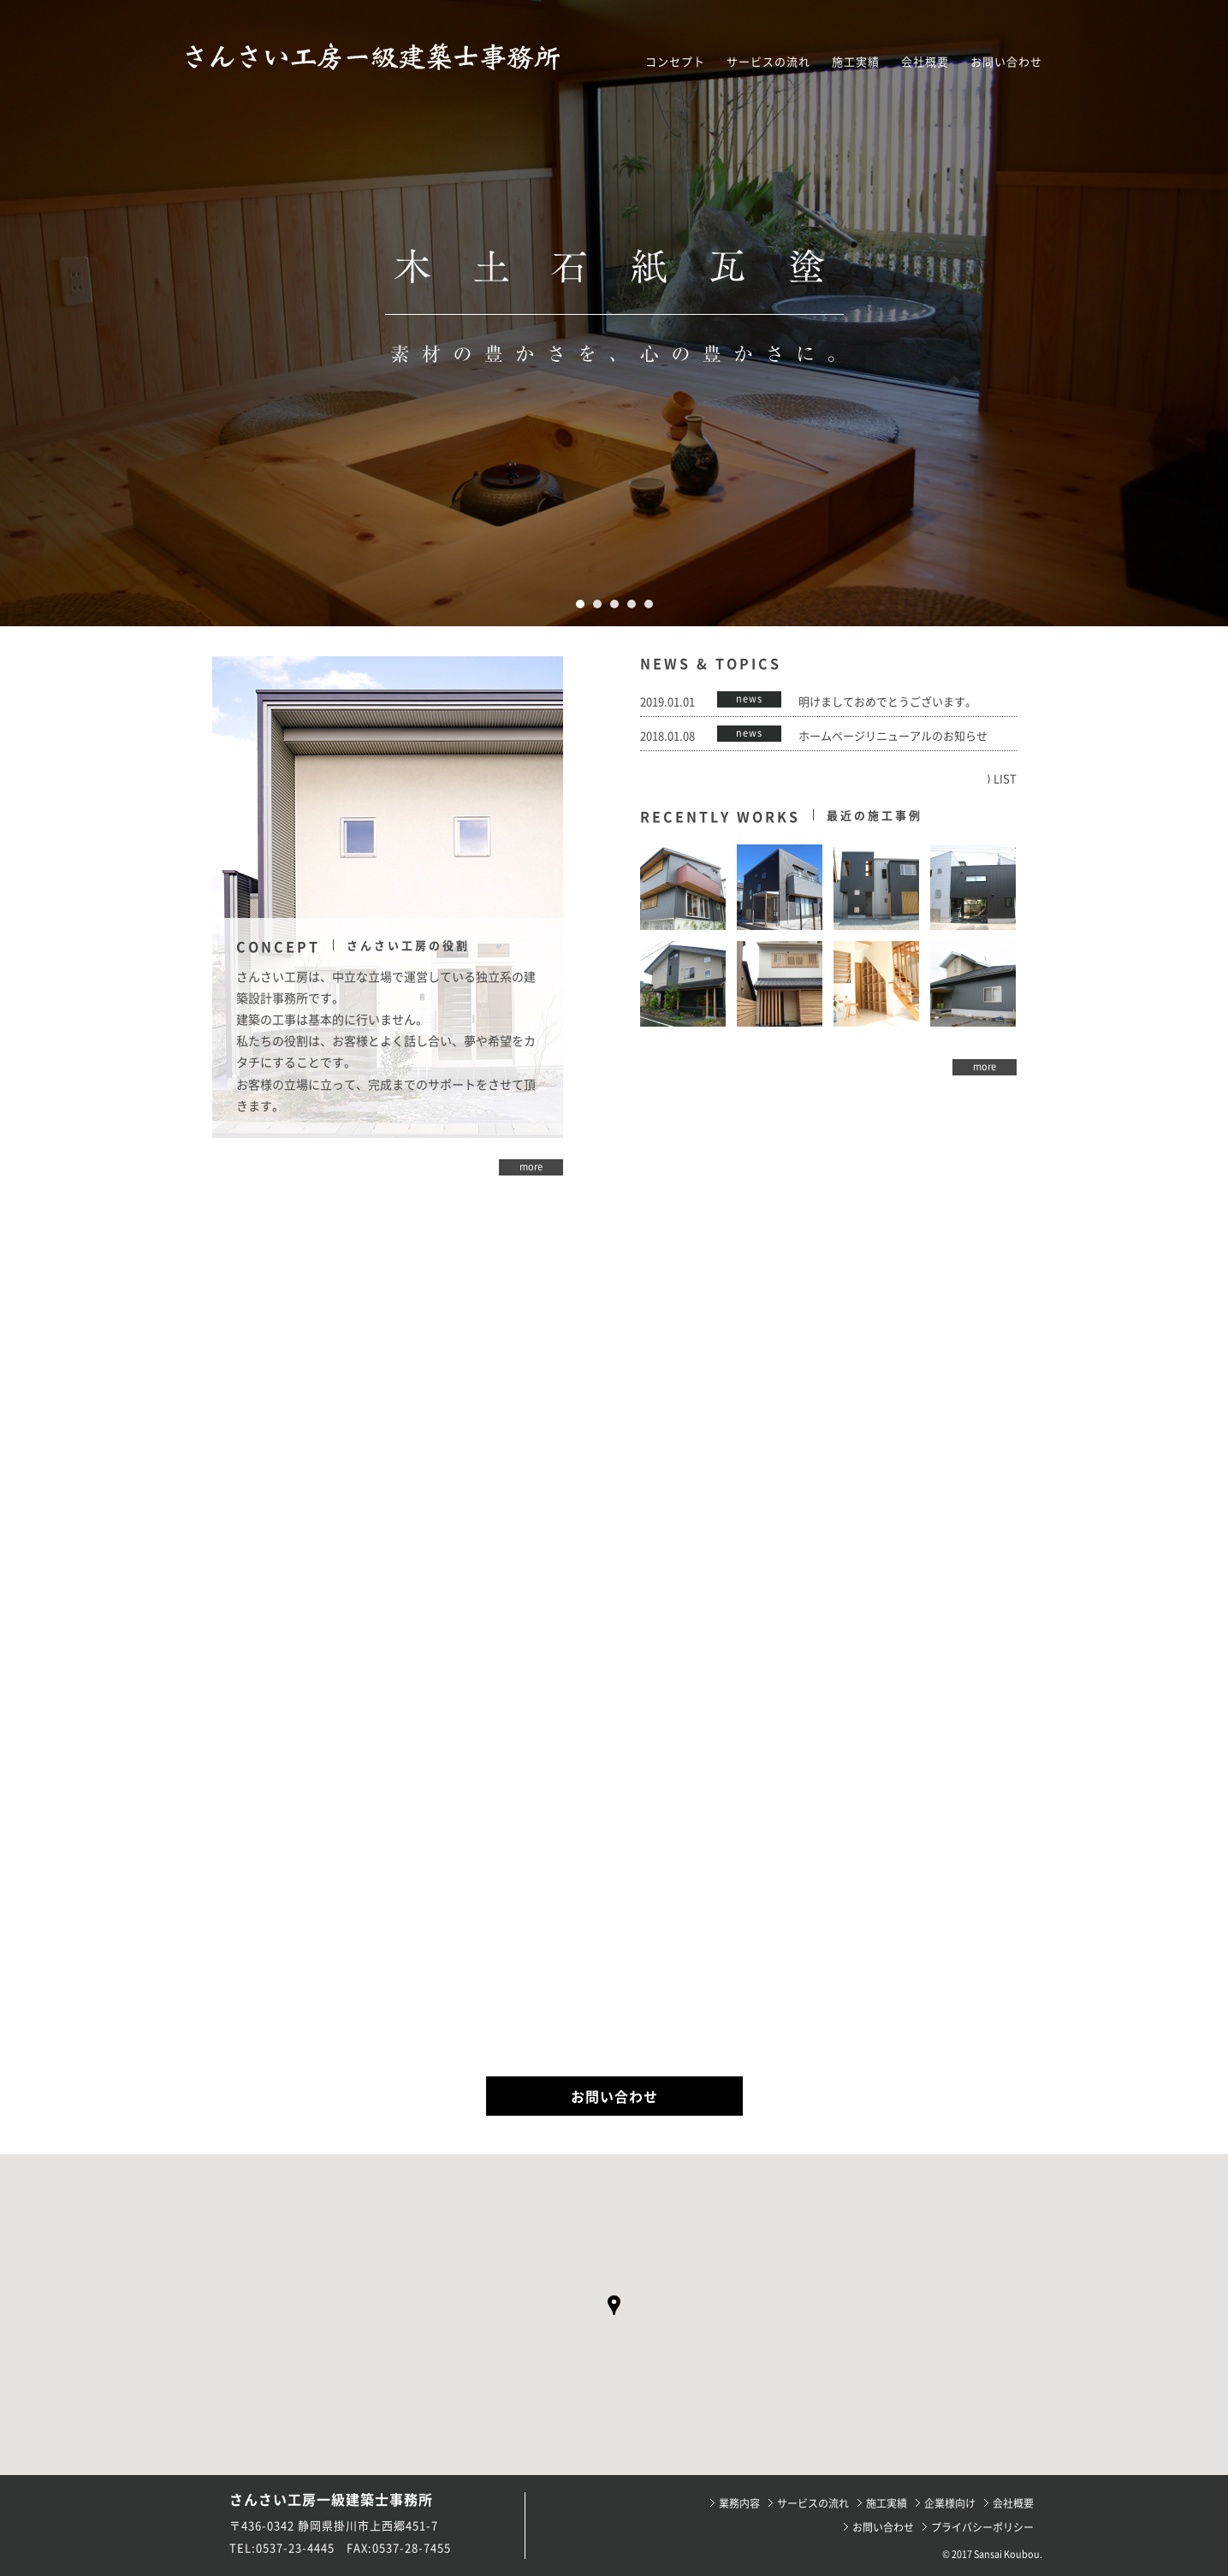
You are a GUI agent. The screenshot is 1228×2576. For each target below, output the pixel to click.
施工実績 (856, 61)
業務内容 (739, 2503)
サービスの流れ (768, 61)
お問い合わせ (1006, 61)
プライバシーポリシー (982, 2527)
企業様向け (950, 2503)
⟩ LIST (1002, 778)
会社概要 (925, 61)
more (531, 1166)
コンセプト (675, 61)
